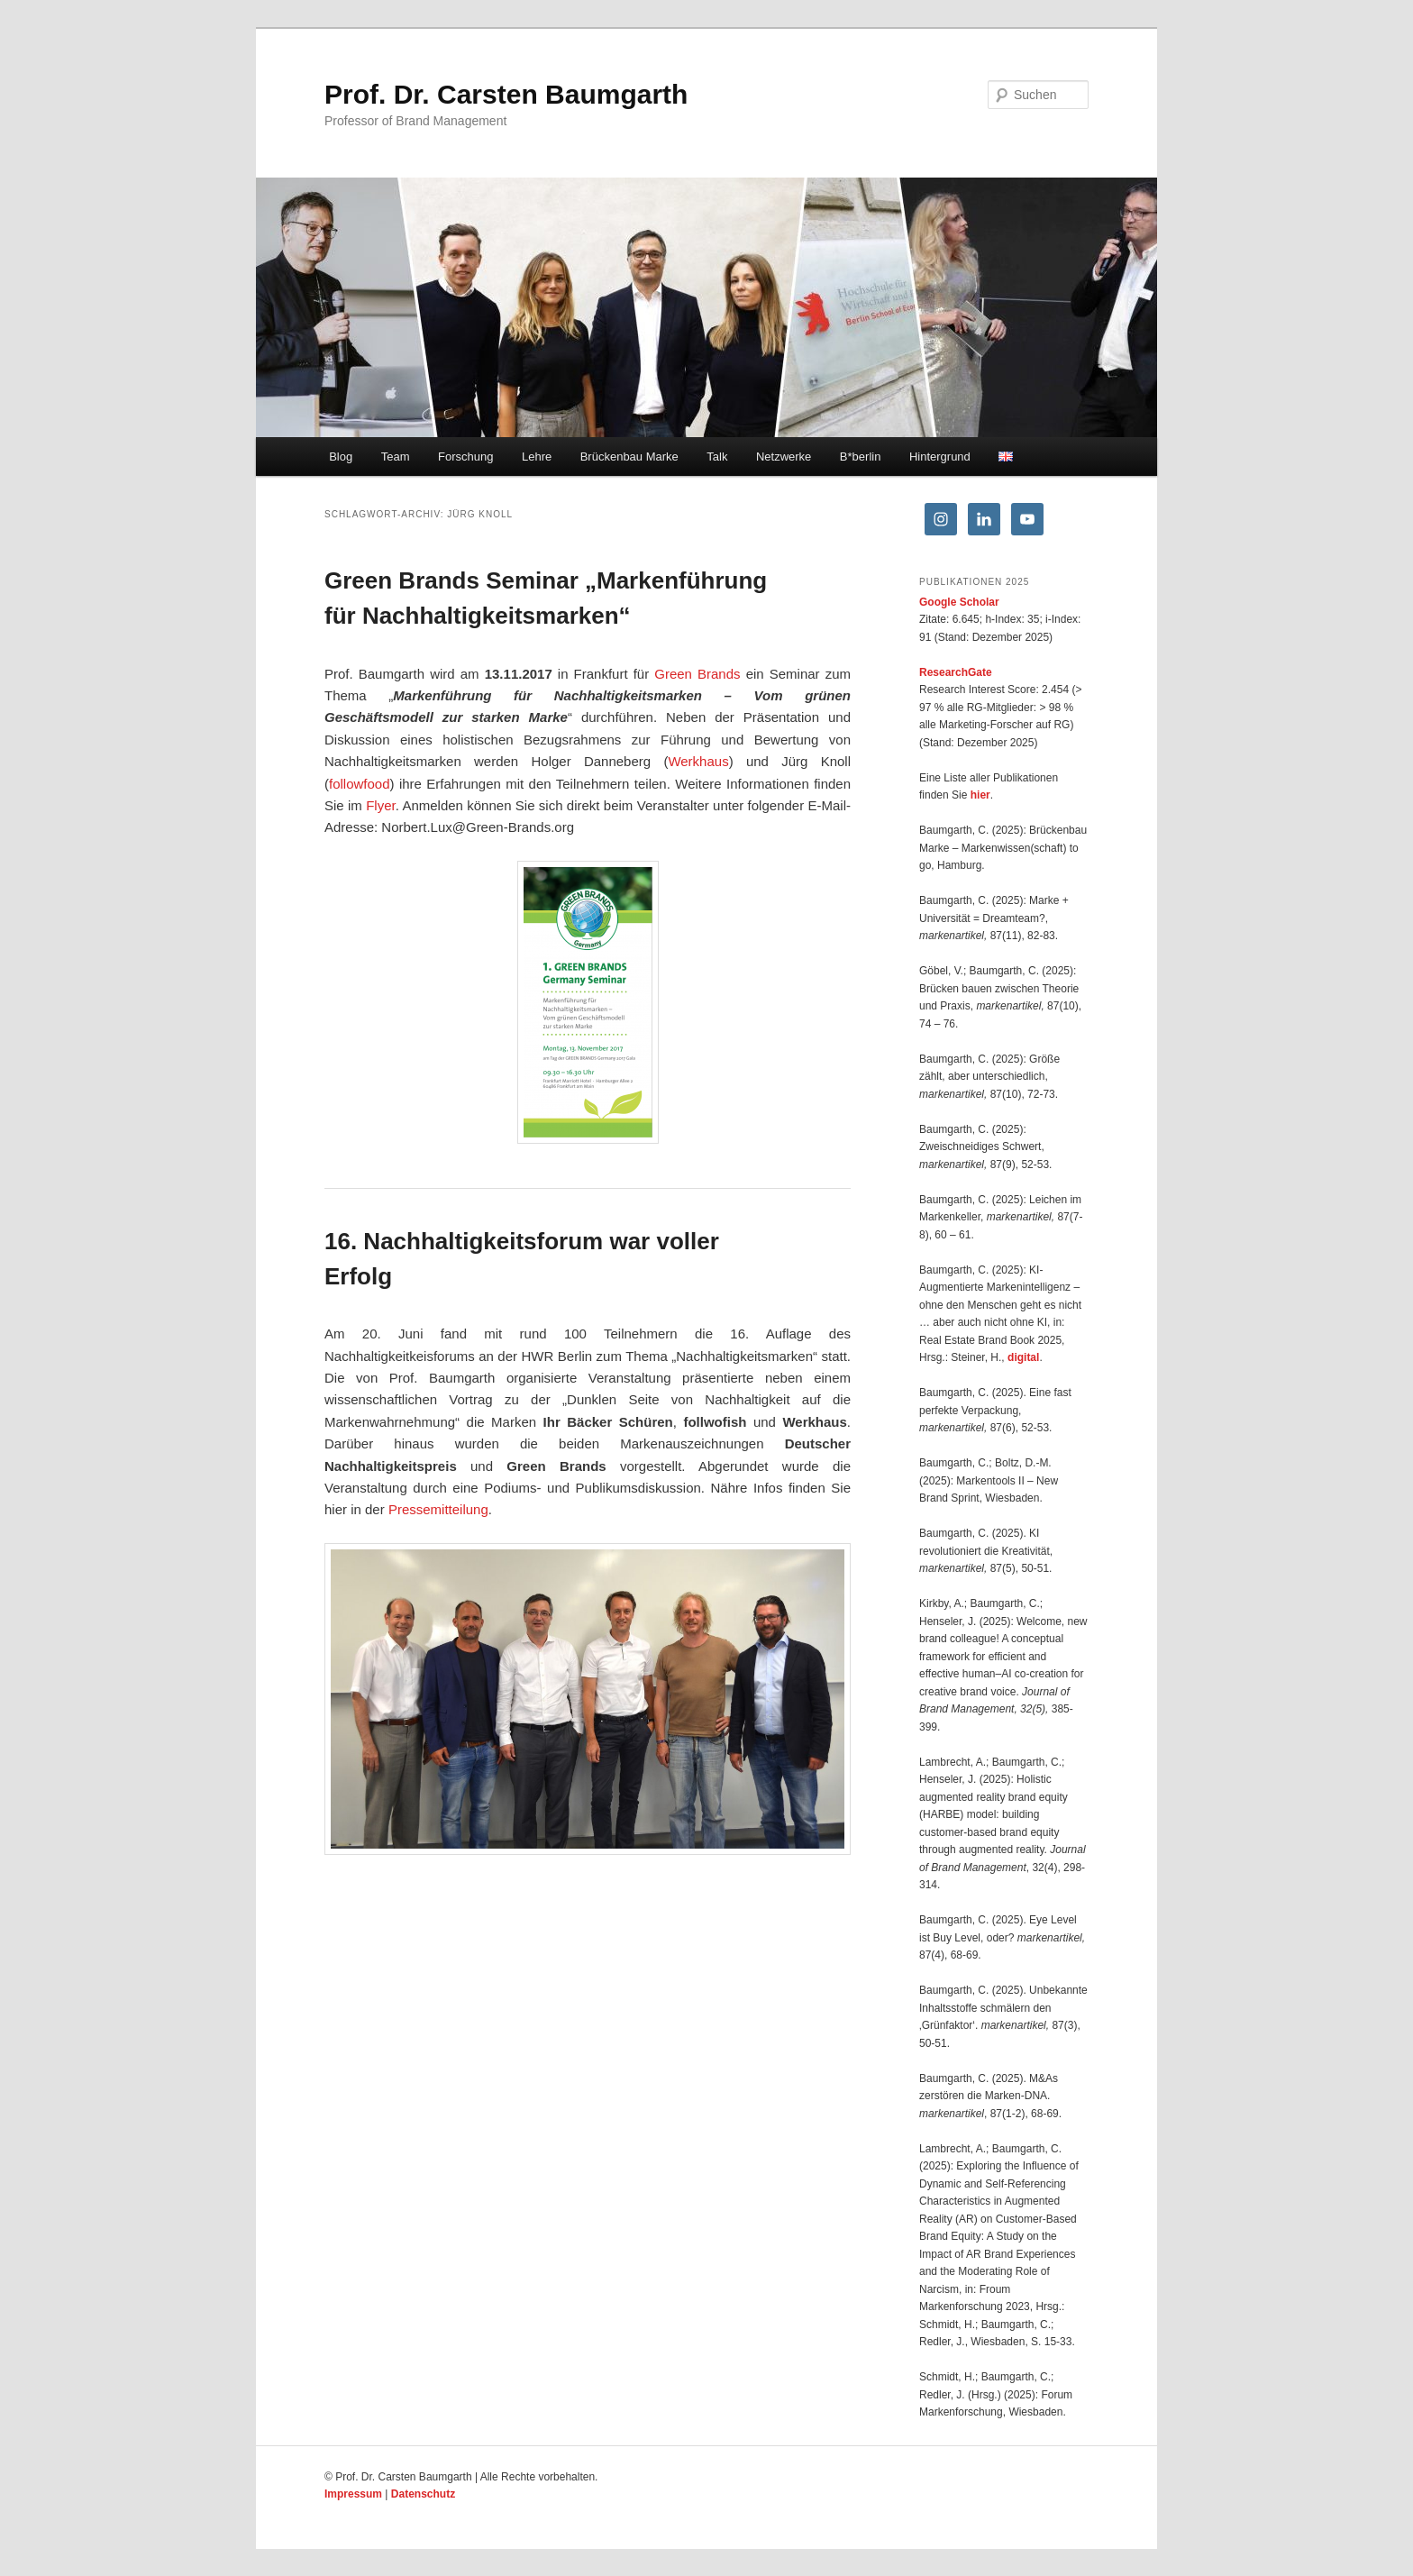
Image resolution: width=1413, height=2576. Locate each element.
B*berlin (860, 456)
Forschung (465, 456)
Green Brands (697, 673)
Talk (716, 456)
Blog (340, 456)
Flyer (381, 805)
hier (980, 795)
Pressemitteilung (438, 1509)
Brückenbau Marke (629, 456)
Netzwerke (783, 456)
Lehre (537, 456)
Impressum (353, 2494)
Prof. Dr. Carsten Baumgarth (506, 94)
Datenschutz (423, 2494)
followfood (359, 783)
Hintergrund (940, 456)
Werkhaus (698, 761)
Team (395, 456)
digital (1023, 1357)
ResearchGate (955, 672)
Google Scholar (959, 602)
